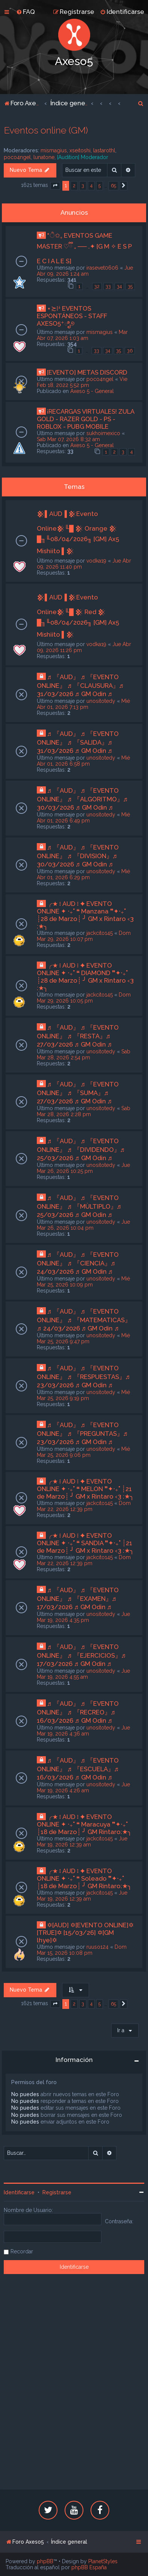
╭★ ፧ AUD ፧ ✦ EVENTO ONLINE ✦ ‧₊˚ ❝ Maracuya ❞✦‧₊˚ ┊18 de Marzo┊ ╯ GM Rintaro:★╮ (84, 1824)
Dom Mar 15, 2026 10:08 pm (82, 1950)
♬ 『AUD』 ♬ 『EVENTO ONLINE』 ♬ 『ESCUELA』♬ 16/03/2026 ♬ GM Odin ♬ (78, 1769)
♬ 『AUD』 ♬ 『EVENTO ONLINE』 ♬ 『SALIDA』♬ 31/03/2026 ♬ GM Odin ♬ (78, 742)
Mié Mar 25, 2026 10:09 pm (83, 1282)
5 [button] (99, 185)
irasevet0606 (102, 268)
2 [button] (74, 185)
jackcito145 (99, 933)
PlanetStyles (103, 2561)
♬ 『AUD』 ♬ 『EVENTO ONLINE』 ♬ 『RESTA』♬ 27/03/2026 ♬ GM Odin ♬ (78, 1036)
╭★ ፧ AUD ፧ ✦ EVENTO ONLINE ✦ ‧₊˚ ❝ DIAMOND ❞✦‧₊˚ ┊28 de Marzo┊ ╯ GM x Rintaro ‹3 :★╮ (85, 977)
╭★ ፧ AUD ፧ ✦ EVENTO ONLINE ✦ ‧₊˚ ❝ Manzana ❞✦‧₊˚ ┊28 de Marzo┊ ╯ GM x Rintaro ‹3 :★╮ (85, 915)
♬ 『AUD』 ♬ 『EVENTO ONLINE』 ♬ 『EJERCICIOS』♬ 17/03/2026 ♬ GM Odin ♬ (81, 1655)
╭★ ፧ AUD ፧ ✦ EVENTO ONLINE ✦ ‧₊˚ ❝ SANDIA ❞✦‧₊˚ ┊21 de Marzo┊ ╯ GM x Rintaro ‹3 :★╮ (85, 1543)
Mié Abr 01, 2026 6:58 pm (83, 761)
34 (119, 286)
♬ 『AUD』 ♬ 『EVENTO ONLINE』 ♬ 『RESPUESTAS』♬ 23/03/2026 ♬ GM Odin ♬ (83, 1376)
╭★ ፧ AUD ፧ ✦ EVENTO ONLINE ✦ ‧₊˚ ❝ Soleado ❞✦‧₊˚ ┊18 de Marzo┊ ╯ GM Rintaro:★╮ (84, 1878)
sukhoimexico (103, 433)
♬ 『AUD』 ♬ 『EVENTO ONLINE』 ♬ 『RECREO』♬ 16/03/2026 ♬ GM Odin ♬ (78, 1712)
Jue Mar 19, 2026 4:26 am (83, 1787)
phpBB (45, 2561)
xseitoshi (80, 150)
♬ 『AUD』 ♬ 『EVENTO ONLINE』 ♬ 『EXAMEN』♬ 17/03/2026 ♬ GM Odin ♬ (78, 1598)
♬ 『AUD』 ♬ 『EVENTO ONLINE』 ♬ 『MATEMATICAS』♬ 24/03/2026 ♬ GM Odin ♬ (84, 1320)
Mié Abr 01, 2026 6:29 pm (83, 874)
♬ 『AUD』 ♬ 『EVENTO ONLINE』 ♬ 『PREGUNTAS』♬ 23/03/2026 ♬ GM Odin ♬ (82, 1433)
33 (108, 286)
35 (130, 286)
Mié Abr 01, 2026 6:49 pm (83, 818)
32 (97, 286)
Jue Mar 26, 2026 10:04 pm (83, 1225)
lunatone (43, 157)
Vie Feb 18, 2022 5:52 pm (82, 382)
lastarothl (104, 150)
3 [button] (83, 185)
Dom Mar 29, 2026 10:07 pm (84, 936)
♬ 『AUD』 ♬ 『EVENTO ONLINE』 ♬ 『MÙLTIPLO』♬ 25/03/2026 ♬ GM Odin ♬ (79, 1206)
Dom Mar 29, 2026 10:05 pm (84, 998)
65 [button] (113, 185)
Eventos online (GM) (46, 130)
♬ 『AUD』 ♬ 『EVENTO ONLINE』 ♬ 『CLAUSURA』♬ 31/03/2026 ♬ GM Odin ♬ (80, 685)
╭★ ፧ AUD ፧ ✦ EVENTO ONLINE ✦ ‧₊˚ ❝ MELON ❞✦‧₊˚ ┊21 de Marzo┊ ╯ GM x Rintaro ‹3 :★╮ (85, 1489)
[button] (55, 186)
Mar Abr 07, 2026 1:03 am (82, 335)
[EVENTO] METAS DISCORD (87, 372)
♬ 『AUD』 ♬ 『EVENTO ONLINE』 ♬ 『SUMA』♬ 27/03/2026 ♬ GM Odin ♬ (78, 1092)
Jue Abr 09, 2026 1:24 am (85, 271)
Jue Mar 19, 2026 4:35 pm (83, 1617)
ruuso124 (97, 1947)
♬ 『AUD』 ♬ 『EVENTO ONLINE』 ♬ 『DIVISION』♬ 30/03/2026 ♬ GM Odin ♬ (78, 855)
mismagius (54, 150)
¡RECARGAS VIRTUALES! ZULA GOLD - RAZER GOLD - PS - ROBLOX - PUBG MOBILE (85, 419)
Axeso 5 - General (92, 391)
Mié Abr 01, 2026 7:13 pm (83, 704)
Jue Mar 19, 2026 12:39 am (82, 1842)
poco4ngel (17, 157)
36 (130, 350)
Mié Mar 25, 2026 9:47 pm (83, 1338)
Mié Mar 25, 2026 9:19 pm (83, 1395)
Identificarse (19, 2192)
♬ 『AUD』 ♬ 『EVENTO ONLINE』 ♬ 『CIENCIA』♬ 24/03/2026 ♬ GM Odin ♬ (78, 1263)
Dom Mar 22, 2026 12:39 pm (84, 1506)
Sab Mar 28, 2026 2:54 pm (83, 1054)
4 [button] (91, 185)
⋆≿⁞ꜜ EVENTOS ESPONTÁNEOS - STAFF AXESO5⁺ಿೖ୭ (72, 316)
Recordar (22, 2251)
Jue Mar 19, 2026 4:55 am (83, 1674)
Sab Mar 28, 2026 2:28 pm (83, 1111)
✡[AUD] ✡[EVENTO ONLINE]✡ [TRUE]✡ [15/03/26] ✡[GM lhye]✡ (85, 1932)
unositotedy (100, 701)
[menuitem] (25, 11)
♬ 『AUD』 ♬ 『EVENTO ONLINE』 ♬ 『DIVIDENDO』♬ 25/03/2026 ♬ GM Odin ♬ (81, 1149)
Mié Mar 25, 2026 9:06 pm (83, 1452)
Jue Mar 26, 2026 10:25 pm (83, 1168)
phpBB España (89, 2567)
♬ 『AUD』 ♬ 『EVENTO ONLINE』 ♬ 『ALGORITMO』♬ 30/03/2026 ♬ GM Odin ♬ (82, 799)
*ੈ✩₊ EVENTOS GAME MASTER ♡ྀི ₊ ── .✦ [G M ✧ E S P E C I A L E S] (84, 248)
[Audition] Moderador (82, 157)
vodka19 (96, 561)
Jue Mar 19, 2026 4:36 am (83, 1731)
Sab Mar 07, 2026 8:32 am (68, 439)
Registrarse (56, 2192)
